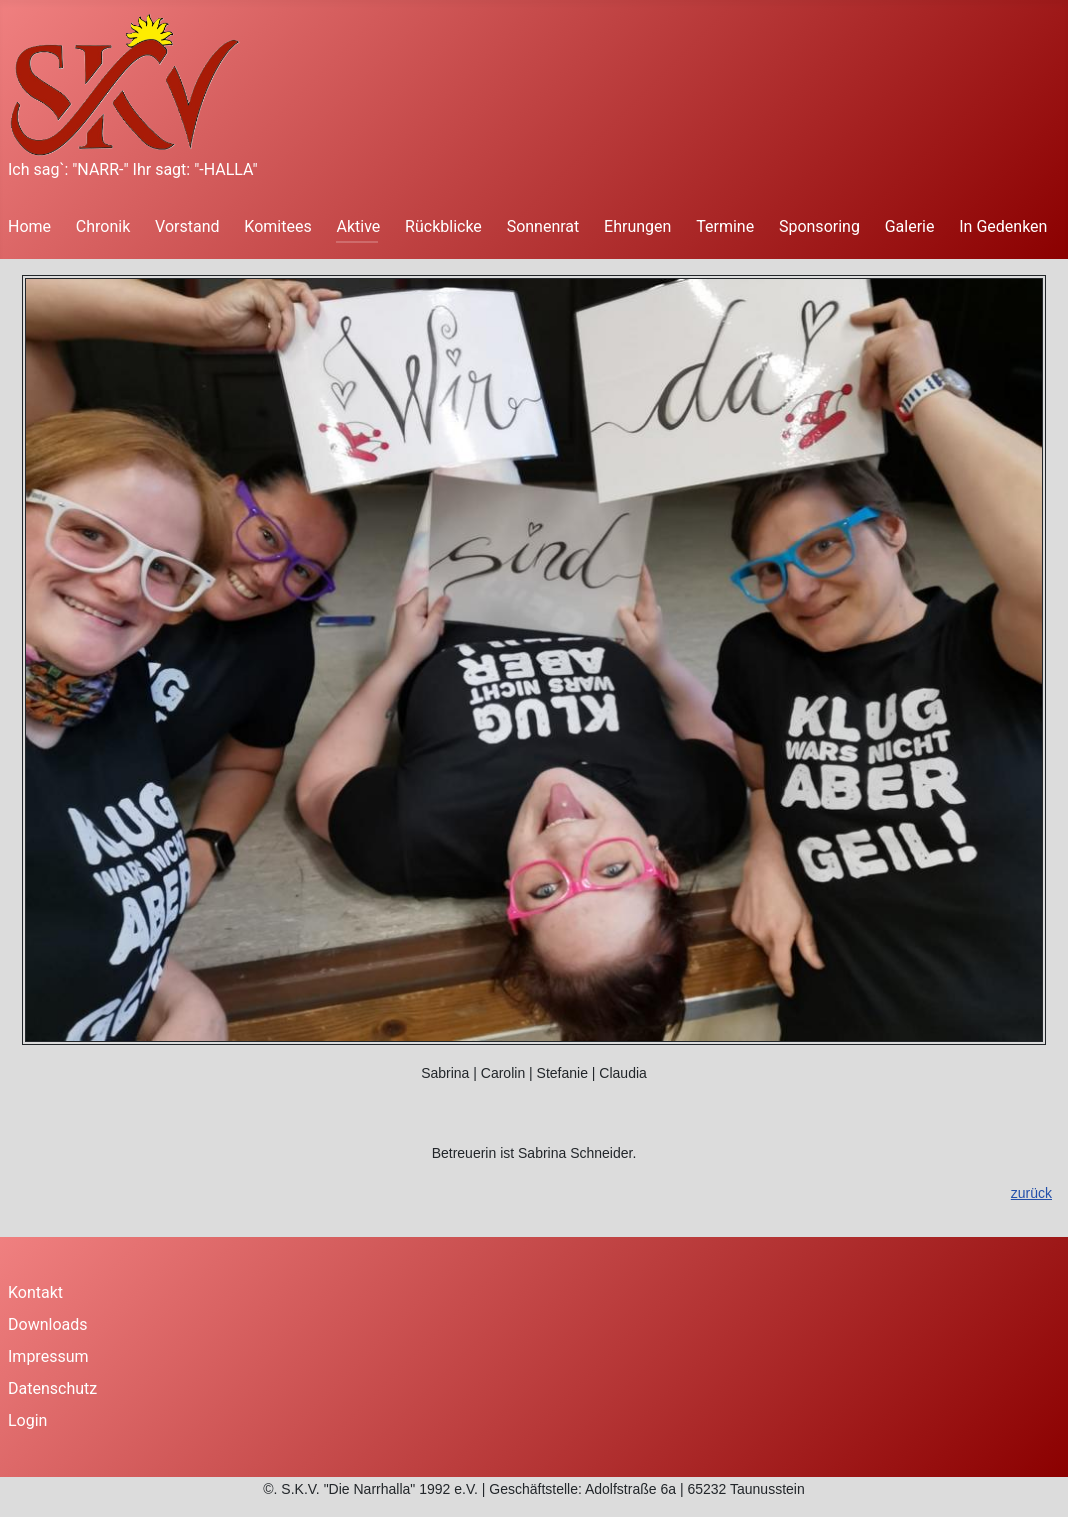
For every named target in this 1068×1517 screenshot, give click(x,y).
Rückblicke (443, 226)
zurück (1031, 1193)
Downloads (47, 1324)
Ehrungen (637, 226)
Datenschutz (52, 1388)
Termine (725, 226)
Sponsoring (819, 226)
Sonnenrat (543, 226)
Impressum (48, 1356)
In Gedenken (1003, 226)
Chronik (103, 226)
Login (27, 1420)
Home (29, 226)
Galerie (910, 226)
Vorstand (187, 226)
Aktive (358, 226)
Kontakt (35, 1292)
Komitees (277, 226)
